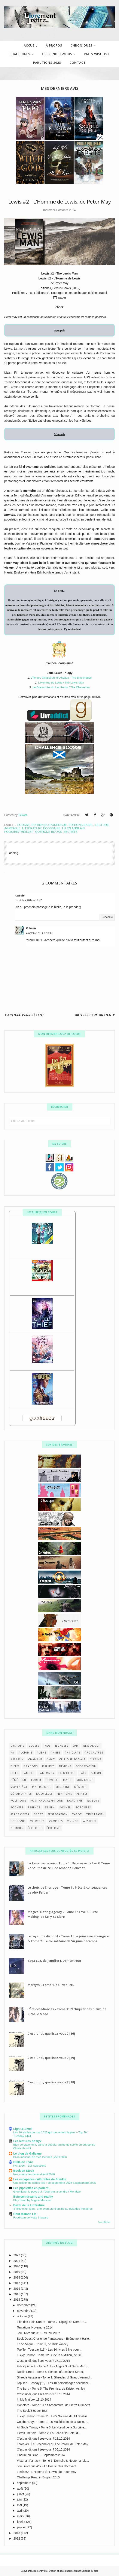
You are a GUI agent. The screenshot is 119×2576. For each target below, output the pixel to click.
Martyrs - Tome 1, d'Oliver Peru (51, 1985)
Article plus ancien (93, 1015)
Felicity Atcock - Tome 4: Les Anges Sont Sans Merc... (53, 2366)
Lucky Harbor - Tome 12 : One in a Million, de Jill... (50, 2355)
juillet (21, 2494)
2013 (17, 2533)
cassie (20, 895)
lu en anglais (73, 828)
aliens (41, 1752)
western (89, 1821)
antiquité (72, 1752)
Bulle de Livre (23, 2162)
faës (83, 1773)
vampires (56, 1821)
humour (52, 1780)
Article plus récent (25, 1015)
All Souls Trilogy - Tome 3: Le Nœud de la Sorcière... (52, 2427)
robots (93, 1800)
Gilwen (31, 928)
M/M (76, 1746)
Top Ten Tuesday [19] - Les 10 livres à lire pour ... (49, 2349)
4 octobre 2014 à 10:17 (39, 933)
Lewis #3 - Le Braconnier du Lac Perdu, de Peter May (52, 2444)
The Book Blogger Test (32, 2410)
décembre (24, 2305)
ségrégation (58, 1814)
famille (28, 1773)
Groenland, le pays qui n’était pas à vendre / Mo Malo (47, 2191)
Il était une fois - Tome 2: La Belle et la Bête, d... (48, 2433)
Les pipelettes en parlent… (32, 2188)
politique (18, 1800)
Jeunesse (61, 1746)
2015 (17, 2294)
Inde (47, 1746)
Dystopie (17, 1746)
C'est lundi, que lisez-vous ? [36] (51, 2033)
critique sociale (72, 1759)
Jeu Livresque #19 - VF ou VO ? (38, 2333)
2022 (17, 2255)
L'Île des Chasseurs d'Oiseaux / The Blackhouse (61, 677)
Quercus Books (48, 831)
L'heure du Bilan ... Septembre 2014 (41, 2455)
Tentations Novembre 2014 (35, 2327)
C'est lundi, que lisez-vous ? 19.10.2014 (43, 2394)
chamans (35, 1759)
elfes (14, 1773)
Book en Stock (23, 2170)
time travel (95, 1814)
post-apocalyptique (46, 1800)
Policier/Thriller (19, 831)
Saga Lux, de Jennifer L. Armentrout (54, 1961)
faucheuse (66, 1773)
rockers (16, 1807)
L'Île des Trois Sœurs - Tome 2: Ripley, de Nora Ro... (52, 2322)
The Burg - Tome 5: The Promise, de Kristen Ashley (51, 2388)
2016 (17, 2288)
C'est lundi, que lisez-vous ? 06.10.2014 (43, 2449)
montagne (85, 1780)
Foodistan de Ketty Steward (30, 2217)
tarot (77, 1814)
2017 (17, 2283)
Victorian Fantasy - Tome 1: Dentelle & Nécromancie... (53, 2460)
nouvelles (44, 1794)
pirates (82, 1794)
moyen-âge (19, 1787)
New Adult (91, 1746)
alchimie (25, 1752)
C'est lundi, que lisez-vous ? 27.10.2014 (43, 2360)
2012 (17, 2538)
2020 (17, 2266)
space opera (20, 1814)
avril (20, 2510)
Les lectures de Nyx (27, 2141)
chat (51, 1759)
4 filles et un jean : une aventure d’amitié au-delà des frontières (52, 2208)
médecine (63, 1787)
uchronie (18, 1821)
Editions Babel (80, 825)
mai (19, 2505)
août (20, 2488)
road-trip (75, 1800)
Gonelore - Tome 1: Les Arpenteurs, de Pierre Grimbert (53, 2405)
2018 (17, 2277)
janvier (22, 2527)
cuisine (95, 1759)
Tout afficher (104, 2222)
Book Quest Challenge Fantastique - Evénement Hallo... (54, 2338)
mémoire (80, 1787)
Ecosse (23, 825)
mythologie (41, 1787)
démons (65, 1766)
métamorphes (21, 1794)
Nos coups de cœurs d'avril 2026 (34, 2174)
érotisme (54, 1828)
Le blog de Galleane (27, 2153)
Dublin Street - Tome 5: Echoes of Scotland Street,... (51, 2372)
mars (20, 2516)
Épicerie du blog (90, 2571)
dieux (14, 1766)
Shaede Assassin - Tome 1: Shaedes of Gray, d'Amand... (54, 2377)
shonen (65, 1807)
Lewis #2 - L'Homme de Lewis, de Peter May (46, 2471)
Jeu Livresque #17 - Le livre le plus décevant (46, 2466)
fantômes (46, 1773)
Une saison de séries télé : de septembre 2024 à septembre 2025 (54, 2182)
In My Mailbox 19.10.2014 (34, 2399)
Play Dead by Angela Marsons (32, 2200)
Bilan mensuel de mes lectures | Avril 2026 (40, 2157)
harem (36, 1780)
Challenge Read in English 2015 (38, 2477)
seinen (50, 1807)
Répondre (107, 917)
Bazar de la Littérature (29, 2205)
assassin (17, 1759)
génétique (18, 1780)
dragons (31, 1766)
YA (12, 1752)
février (21, 2521)
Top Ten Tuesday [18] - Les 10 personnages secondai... (54, 2383)
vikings (72, 1821)
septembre (24, 2483)
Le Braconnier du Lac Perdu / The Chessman (61, 687)
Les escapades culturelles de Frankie (39, 2179)
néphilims (64, 1794)
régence (34, 1807)
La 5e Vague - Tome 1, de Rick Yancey (42, 2344)
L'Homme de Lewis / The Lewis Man (61, 682)
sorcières (83, 1807)
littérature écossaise (41, 828)
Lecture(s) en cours (42, 1212)
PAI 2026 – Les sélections (29, 2165)
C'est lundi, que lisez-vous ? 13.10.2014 (43, 2438)
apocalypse (94, 1752)
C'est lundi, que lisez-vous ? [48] (51, 2082)
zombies (16, 1828)
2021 (17, 2260)
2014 (17, 2299)
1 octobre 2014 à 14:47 (28, 900)
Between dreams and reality (33, 2196)
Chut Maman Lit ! (25, 2214)
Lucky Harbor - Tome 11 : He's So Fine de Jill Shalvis (52, 2416)
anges (55, 1752)
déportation (86, 1766)
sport (38, 1814)
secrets (70, 831)
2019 (17, 2272)
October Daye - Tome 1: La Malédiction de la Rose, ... (52, 2422)
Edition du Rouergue (49, 825)
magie (67, 1780)
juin (19, 2499)
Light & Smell (22, 2129)
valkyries (37, 1821)
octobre (22, 2316)
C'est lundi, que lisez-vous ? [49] (51, 2058)
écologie (35, 1828)
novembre (24, 2310)
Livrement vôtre (39, 2571)
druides (48, 1766)
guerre (96, 1773)
